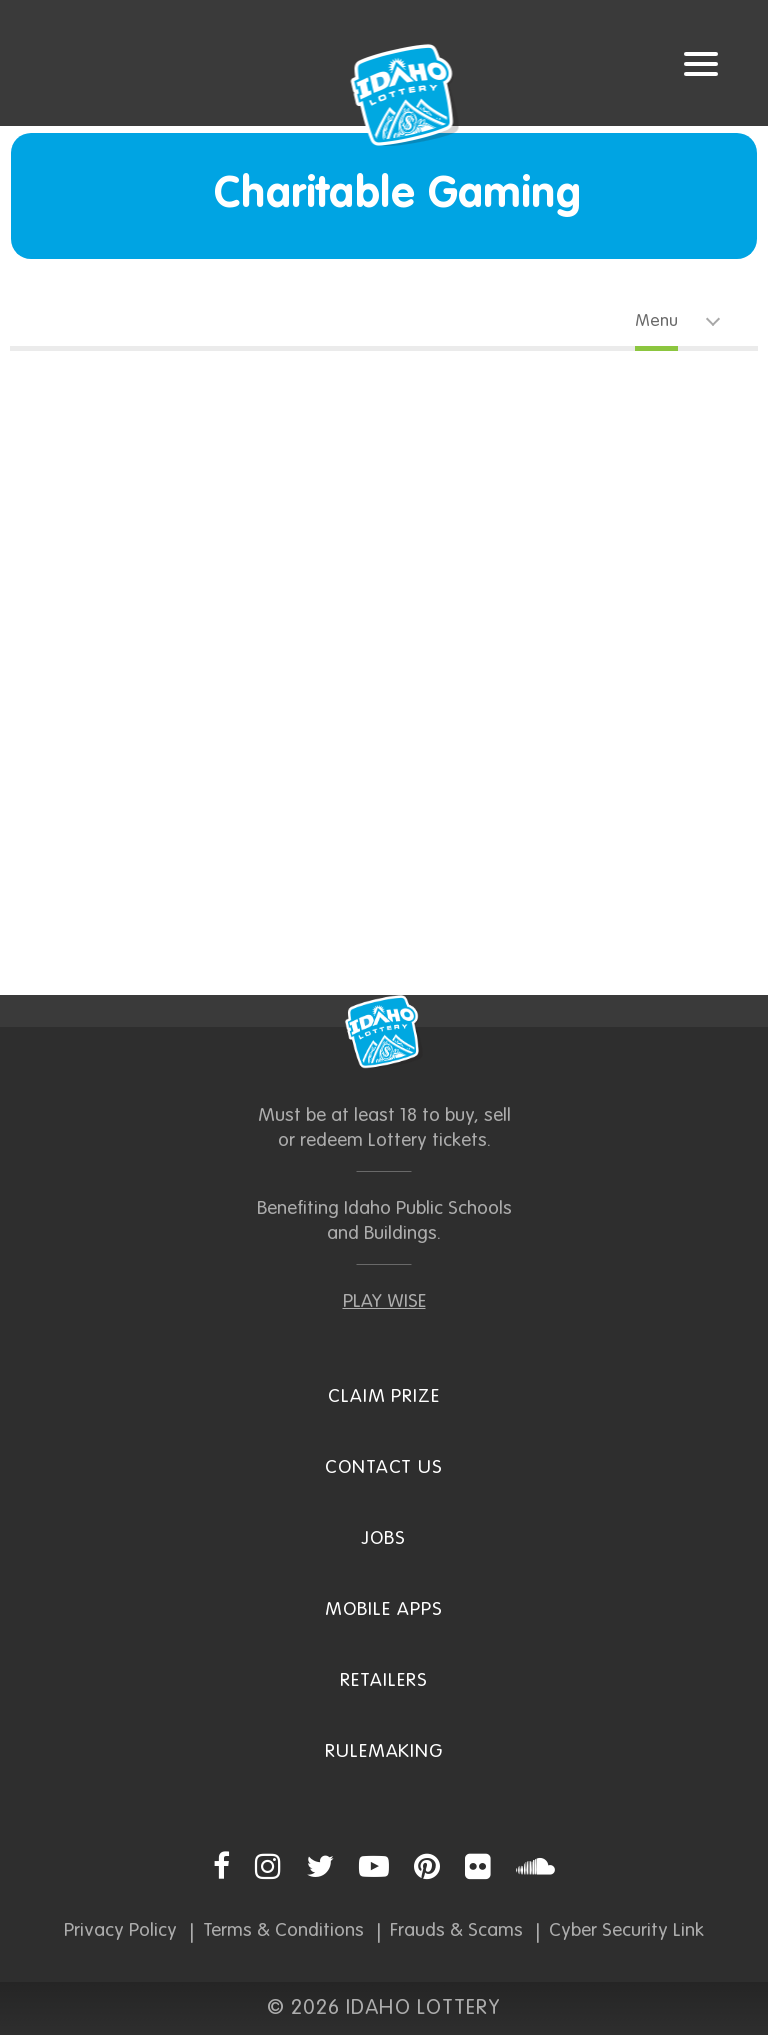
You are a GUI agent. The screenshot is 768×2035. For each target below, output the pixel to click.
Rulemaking (384, 1751)
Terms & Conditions (283, 1930)
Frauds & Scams (456, 1930)
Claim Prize (384, 1396)
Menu (656, 321)
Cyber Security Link (626, 1930)
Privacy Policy (120, 1930)
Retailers (384, 1680)
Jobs (384, 1538)
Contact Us (384, 1467)
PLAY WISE (384, 1301)
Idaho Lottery (384, 1032)
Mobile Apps (383, 1609)
